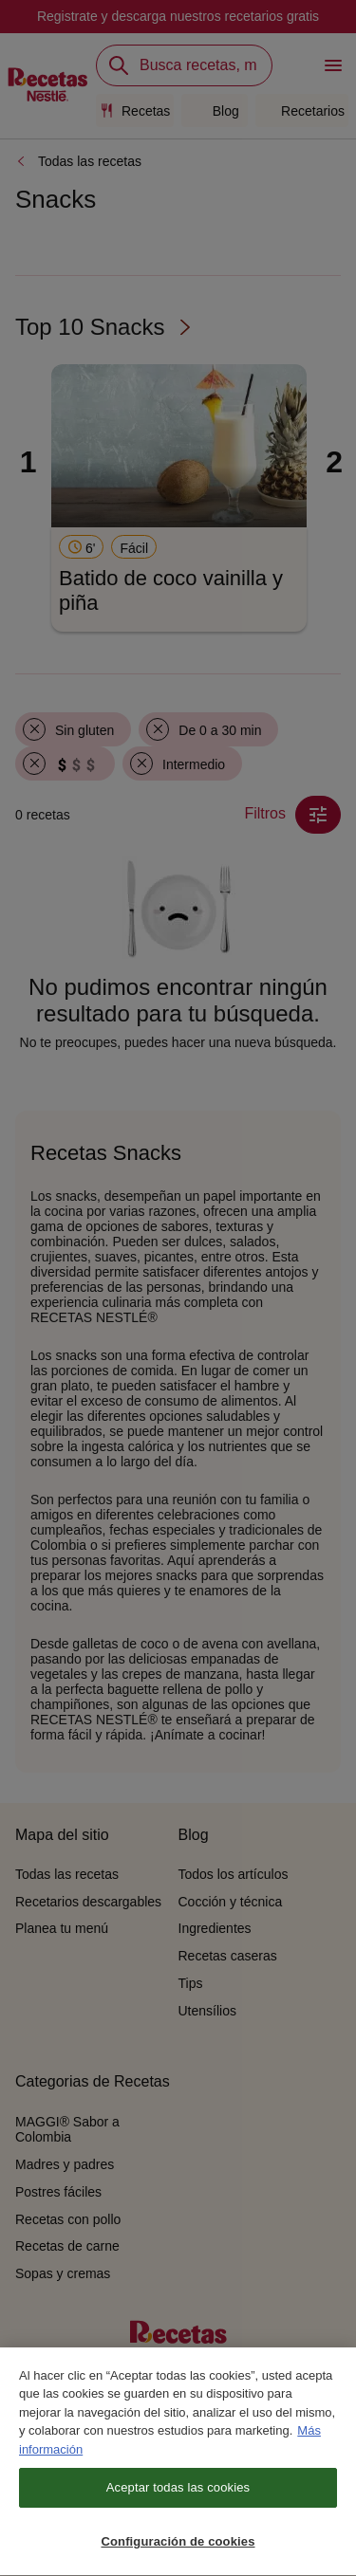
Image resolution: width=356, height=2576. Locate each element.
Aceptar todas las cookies (178, 2491)
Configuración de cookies (177, 2545)
